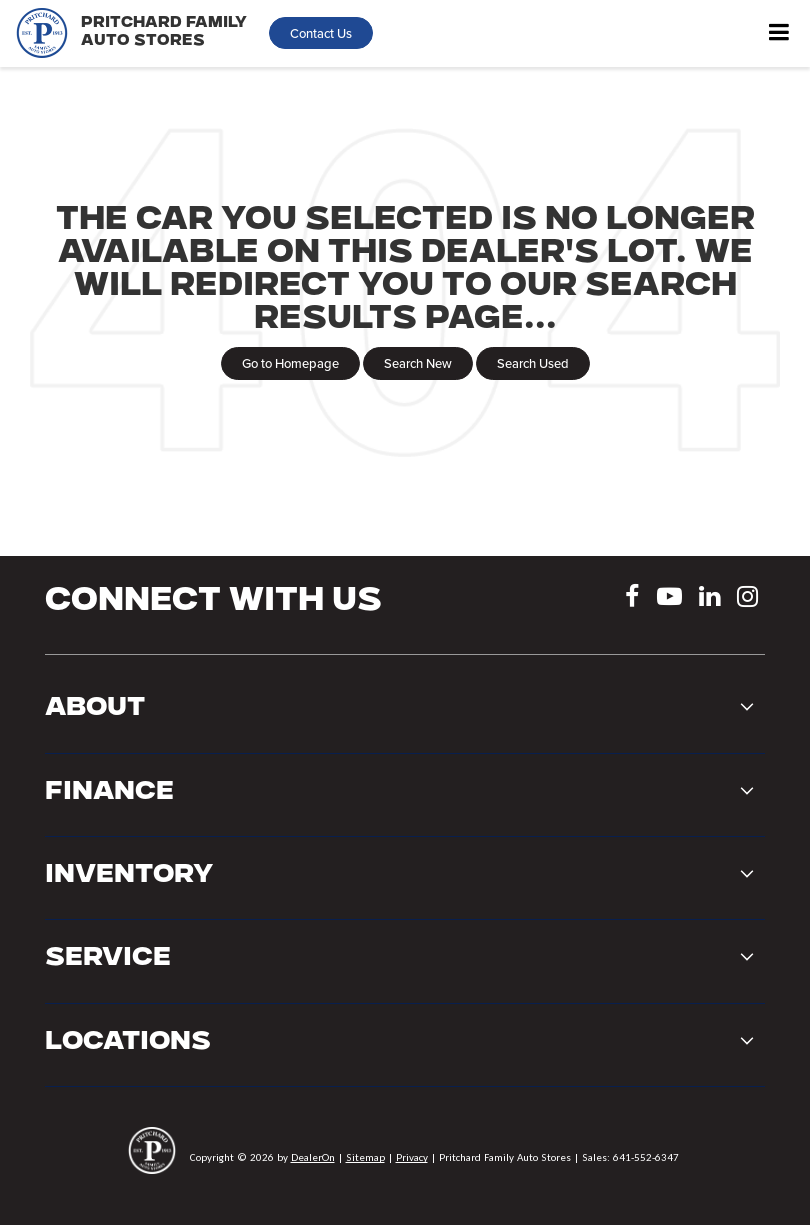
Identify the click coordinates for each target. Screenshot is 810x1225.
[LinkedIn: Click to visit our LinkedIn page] (709, 599)
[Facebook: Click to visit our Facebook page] (632, 599)
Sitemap (365, 1157)
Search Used (533, 363)
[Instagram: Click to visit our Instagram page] (747, 599)
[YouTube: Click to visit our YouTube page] (669, 599)
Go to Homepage (290, 363)
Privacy (412, 1157)
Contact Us (321, 33)
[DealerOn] (152, 1156)
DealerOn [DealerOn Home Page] (313, 1157)
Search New (418, 363)
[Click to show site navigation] (779, 33)
